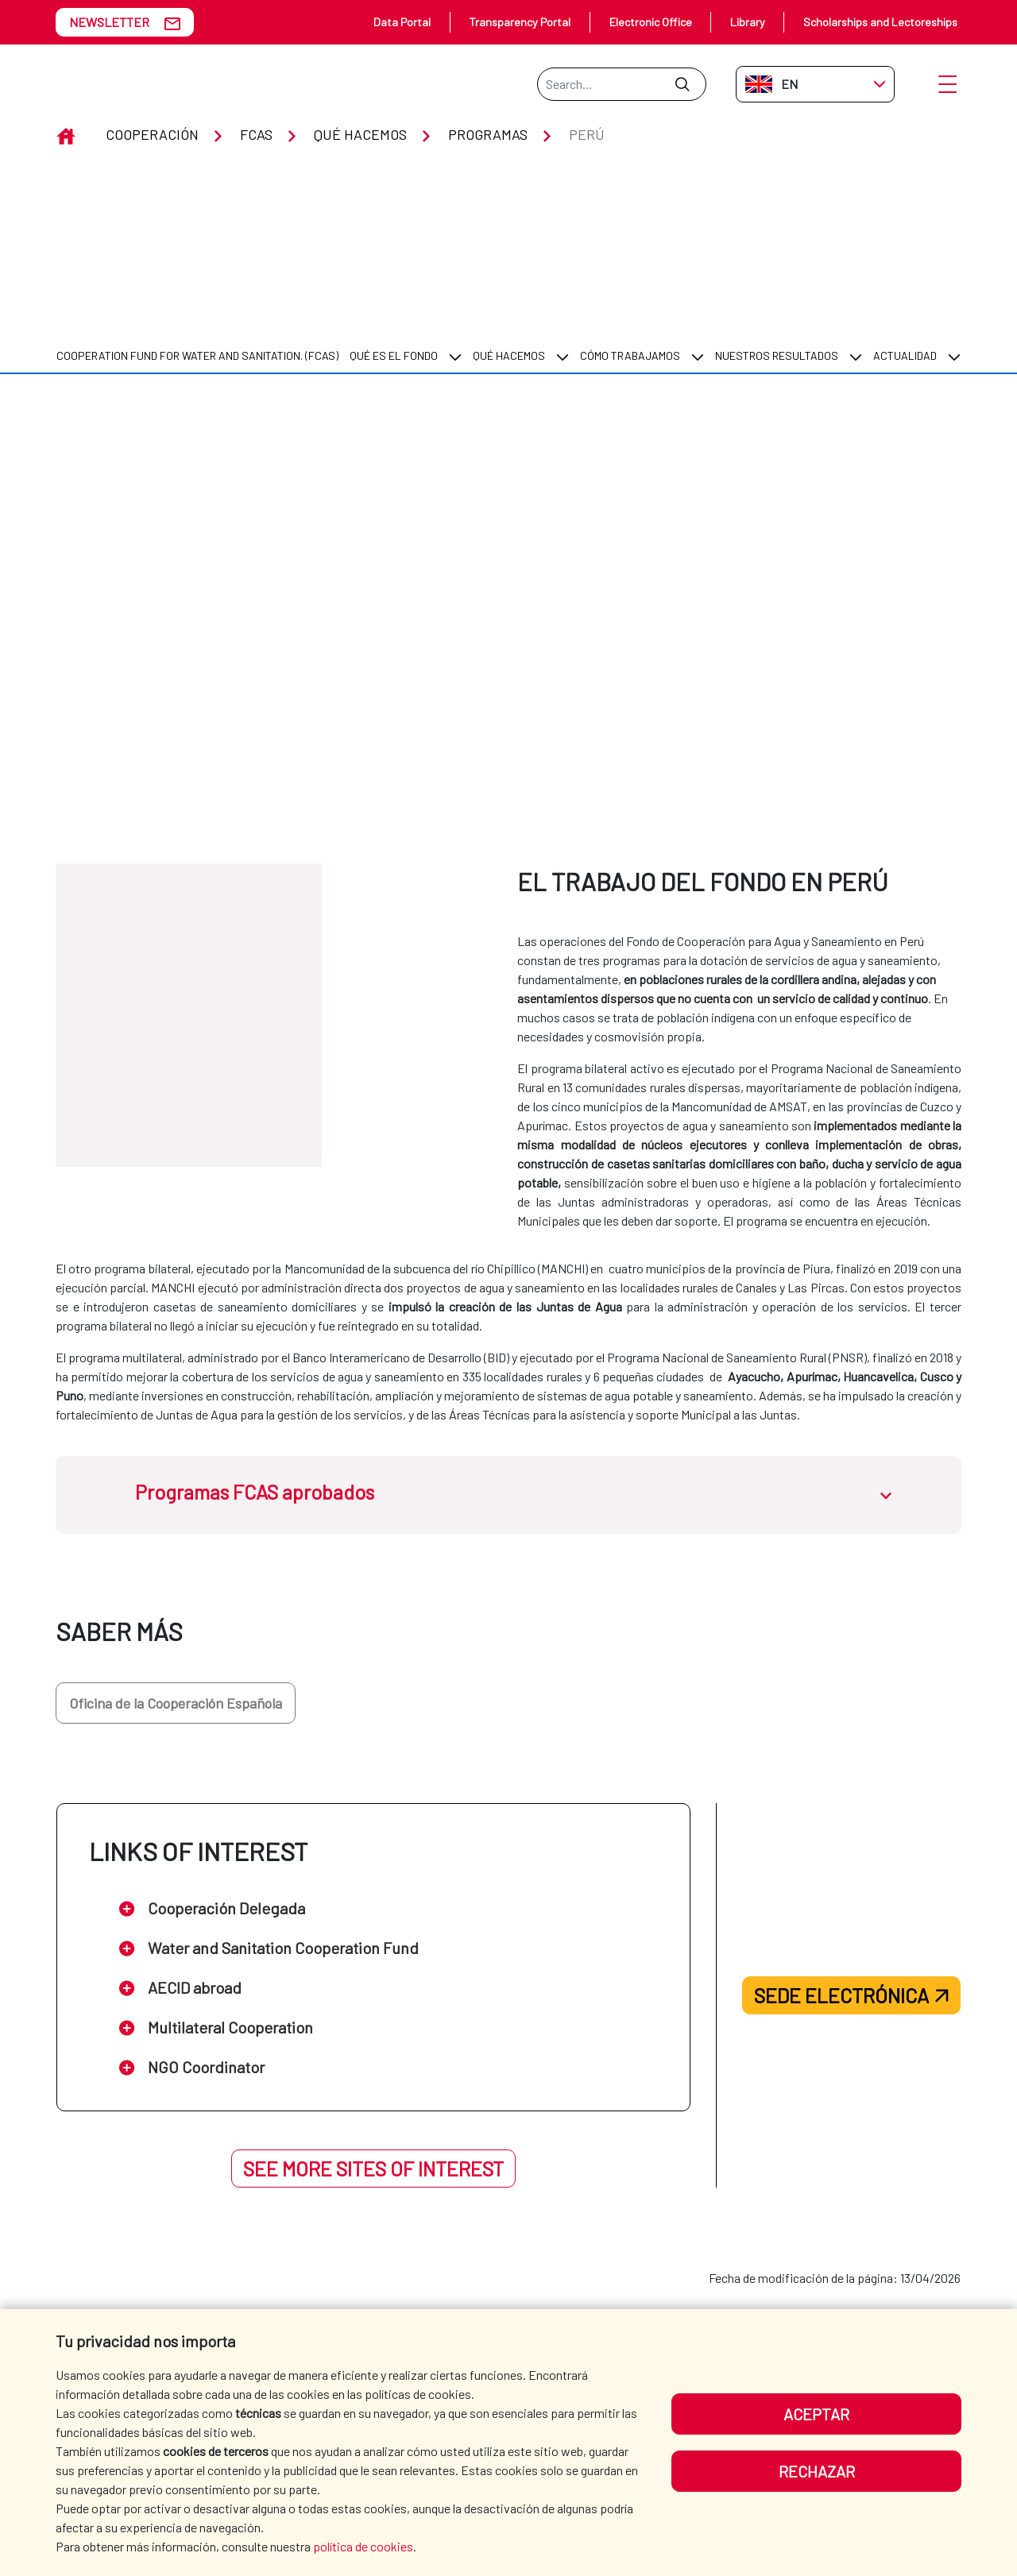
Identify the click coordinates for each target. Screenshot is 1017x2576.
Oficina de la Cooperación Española (175, 1572)
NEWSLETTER (109, 21)
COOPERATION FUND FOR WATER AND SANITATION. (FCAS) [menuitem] (197, 225)
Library (747, 22)
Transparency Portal (519, 22)
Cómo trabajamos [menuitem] (630, 225)
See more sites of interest (373, 2038)
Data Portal (402, 22)
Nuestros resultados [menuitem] (776, 225)
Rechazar (817, 2471)
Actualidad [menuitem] (905, 225)
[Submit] (682, 84)
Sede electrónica (851, 1865)
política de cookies (363, 2546)
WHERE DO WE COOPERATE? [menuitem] (629, 2306)
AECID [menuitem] (448, 2306)
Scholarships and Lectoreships (880, 22)
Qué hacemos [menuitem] (509, 225)
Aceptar (816, 2413)
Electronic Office (650, 22)
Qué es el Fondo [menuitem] (394, 225)
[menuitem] (197, 225)
